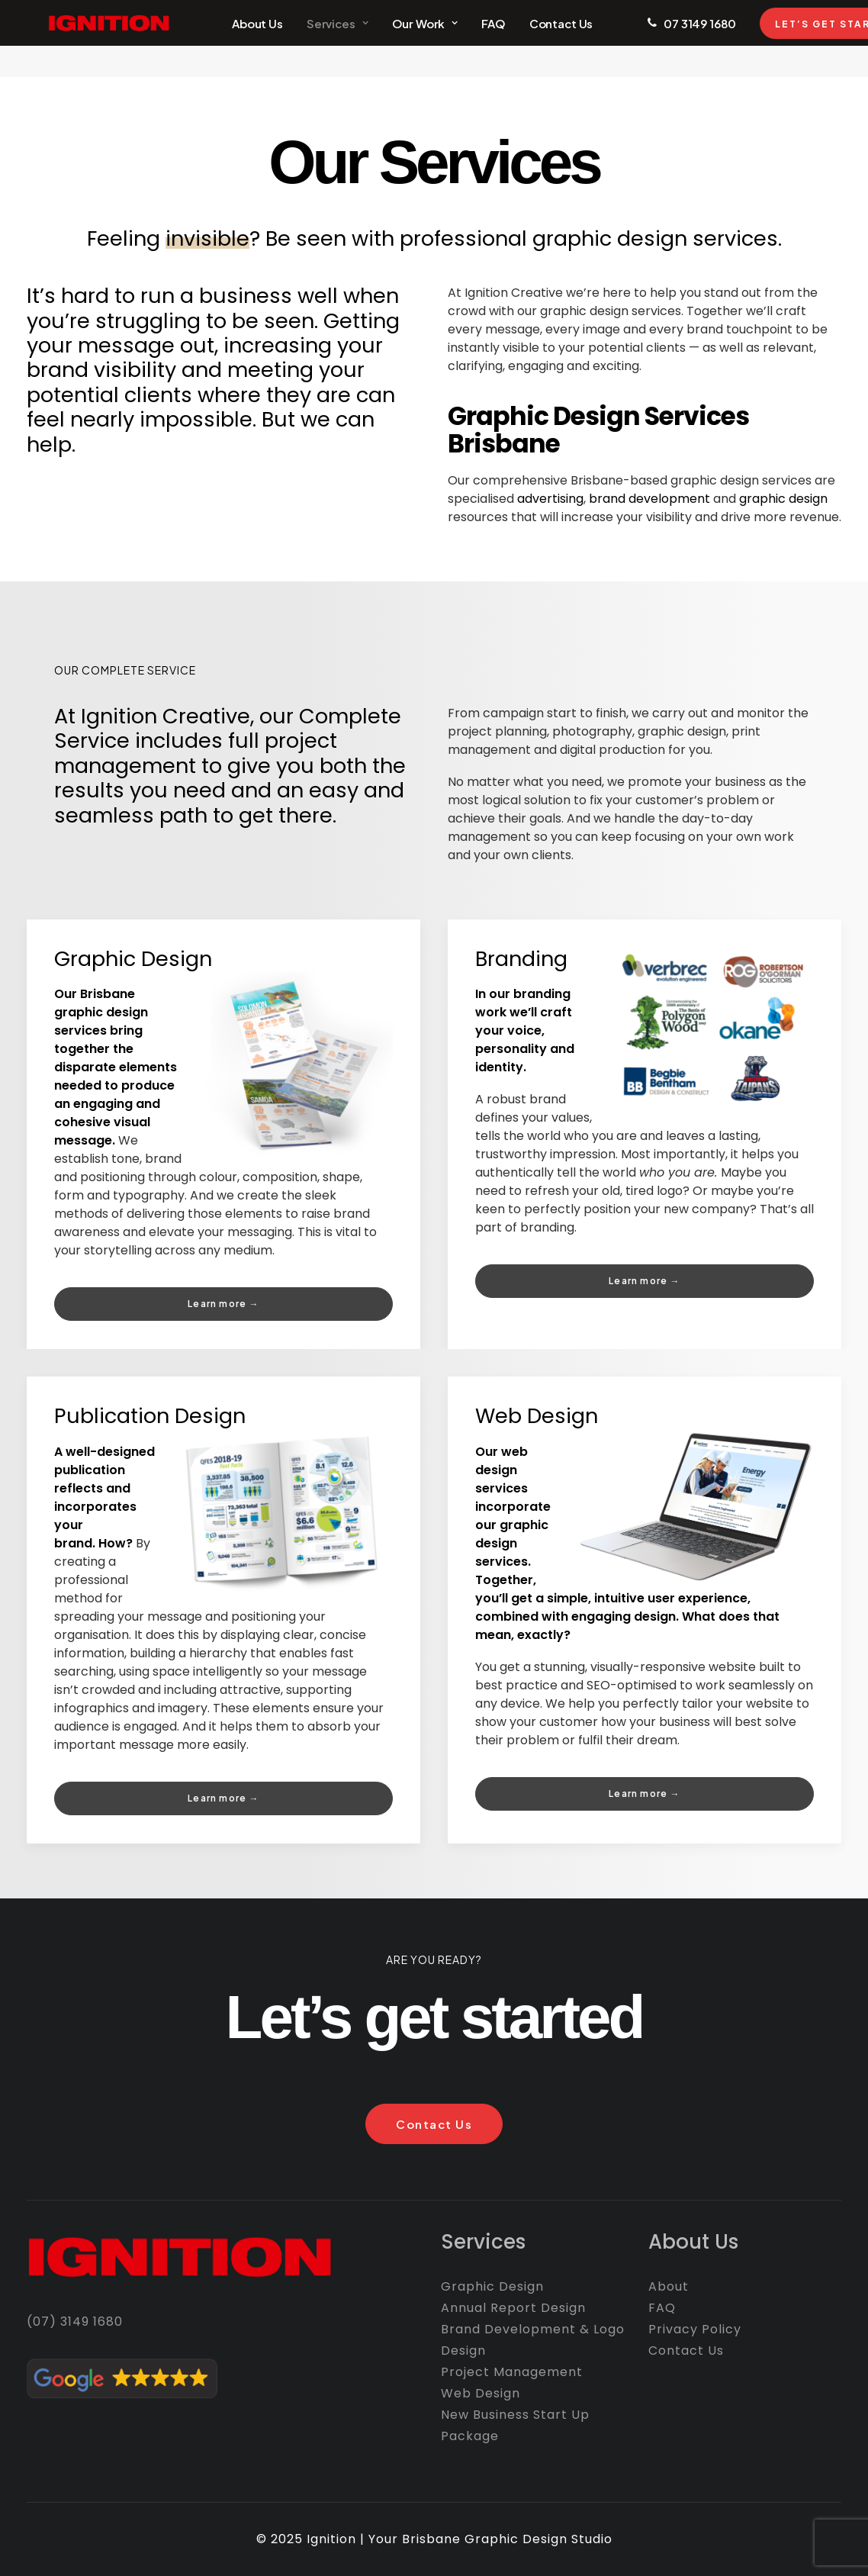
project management (195, 752)
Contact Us (529, 39)
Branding (521, 959)
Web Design (536, 1416)
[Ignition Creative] (87, 38)
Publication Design (150, 1416)
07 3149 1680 (668, 39)
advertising (550, 498)
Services (305, 39)
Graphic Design (133, 959)
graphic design (783, 498)
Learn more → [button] (223, 1303)
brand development (649, 498)
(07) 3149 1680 (75, 2321)
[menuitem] (225, 39)
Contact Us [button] (434, 2124)
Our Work (393, 39)
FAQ (461, 39)
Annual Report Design (513, 2308)
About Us (225, 39)
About (668, 2286)
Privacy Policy (694, 2329)
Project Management (512, 2372)
